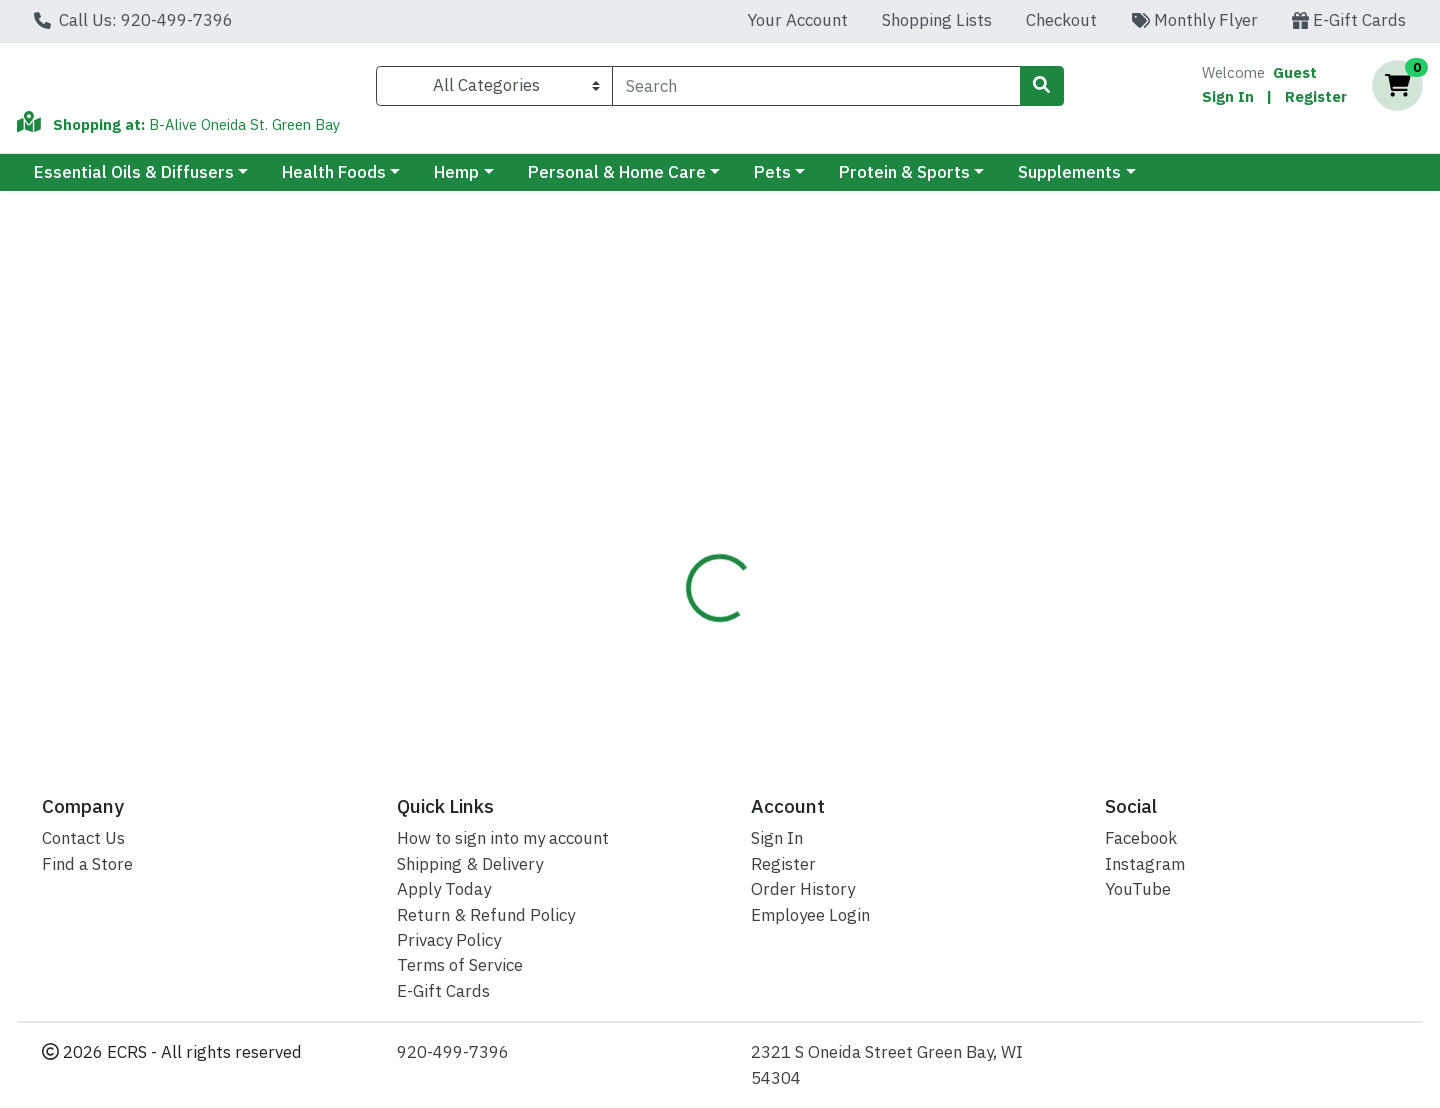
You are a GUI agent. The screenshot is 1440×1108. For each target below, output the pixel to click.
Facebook (1141, 838)
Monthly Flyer (1194, 20)
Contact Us (83, 838)
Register (1316, 100)
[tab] (659, 429)
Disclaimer (759, 428)
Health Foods (334, 181)
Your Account (797, 20)
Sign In (1228, 100)
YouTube (1138, 889)
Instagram (1145, 864)
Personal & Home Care (617, 181)
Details (659, 428)
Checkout (1061, 20)
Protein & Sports (904, 181)
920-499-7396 (453, 1052)
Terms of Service (460, 966)
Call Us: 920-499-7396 (133, 20)
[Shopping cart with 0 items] (1397, 90)
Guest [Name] (1295, 76)
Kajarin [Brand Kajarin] (836, 530)
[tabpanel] (1020, 551)
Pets (772, 181)
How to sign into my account (503, 838)
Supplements (1069, 181)
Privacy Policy (449, 940)
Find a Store (87, 864)
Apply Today (444, 889)
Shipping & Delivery (470, 864)
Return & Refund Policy (486, 915)
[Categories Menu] (494, 90)
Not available (1255, 314)
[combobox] (816, 90)
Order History (803, 889)
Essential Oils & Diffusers (134, 181)
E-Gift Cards (1349, 20)
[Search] (816, 90)
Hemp (456, 181)
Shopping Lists (937, 20)
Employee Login (810, 915)
